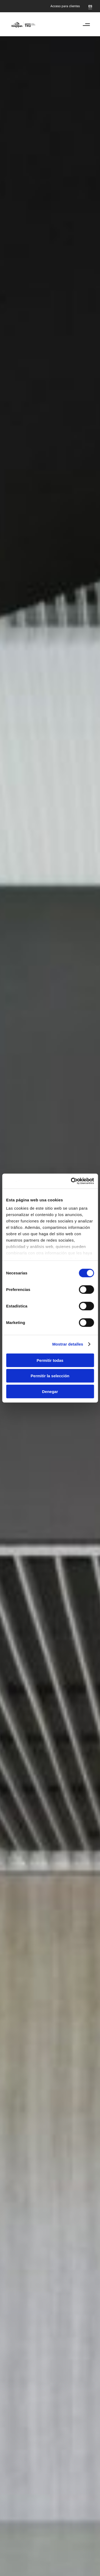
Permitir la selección (50, 1376)
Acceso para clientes (65, 6)
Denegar (50, 1391)
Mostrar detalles (67, 1344)
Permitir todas (50, 1360)
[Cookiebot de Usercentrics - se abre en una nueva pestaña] (71, 1181)
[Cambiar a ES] (90, 6)
